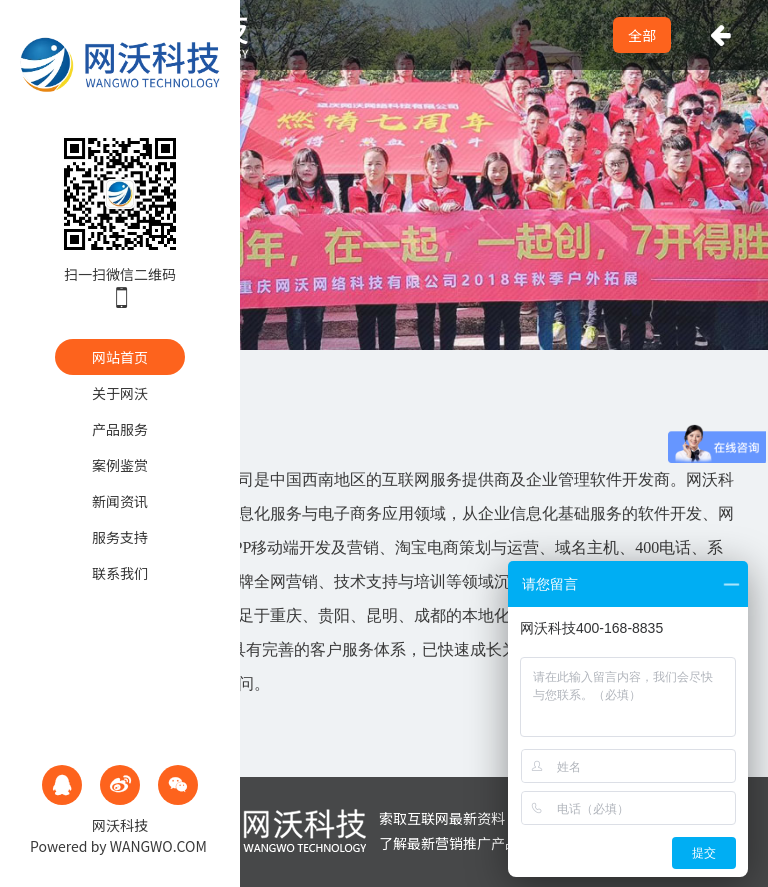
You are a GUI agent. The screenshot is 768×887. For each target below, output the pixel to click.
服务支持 (120, 537)
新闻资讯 (120, 501)
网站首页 (120, 357)
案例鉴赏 (120, 465)
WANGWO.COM (158, 846)
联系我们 (120, 573)
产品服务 (120, 429)
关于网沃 (120, 393)
